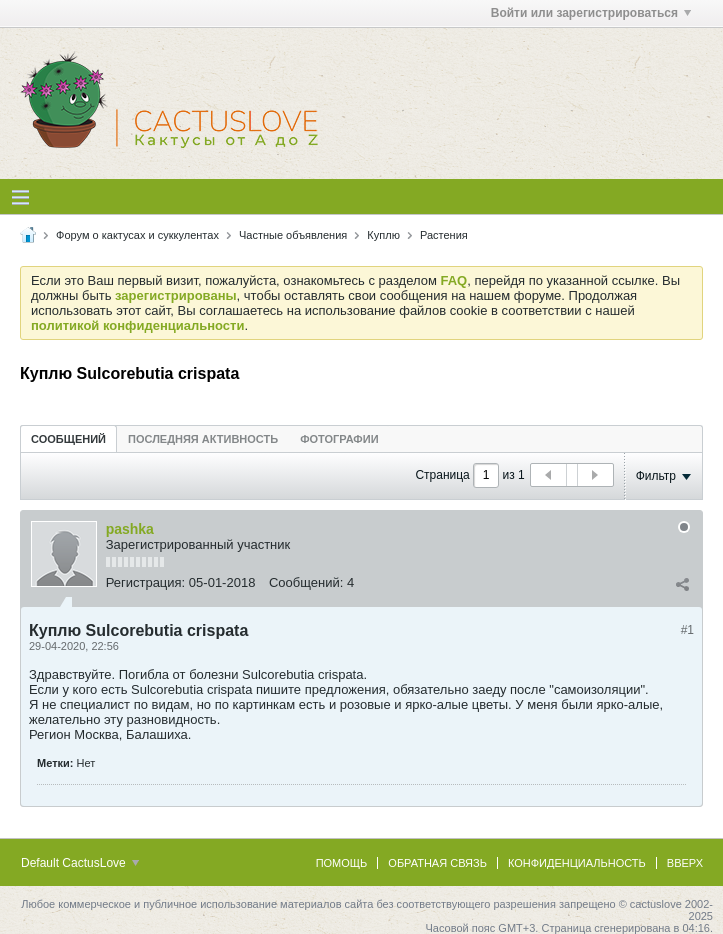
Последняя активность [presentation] (203, 439)
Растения (444, 235)
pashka (130, 529)
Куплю (383, 235)
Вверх (685, 863)
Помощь (342, 863)
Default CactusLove (80, 863)
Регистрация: (146, 582)
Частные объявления (293, 235)
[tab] (68, 438)
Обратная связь (437, 863)
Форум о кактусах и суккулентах (137, 235)
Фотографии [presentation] (339, 439)
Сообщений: (306, 582)
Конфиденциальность (577, 863)
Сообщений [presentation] (68, 439)
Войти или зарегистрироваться (591, 13)
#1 (687, 630)
